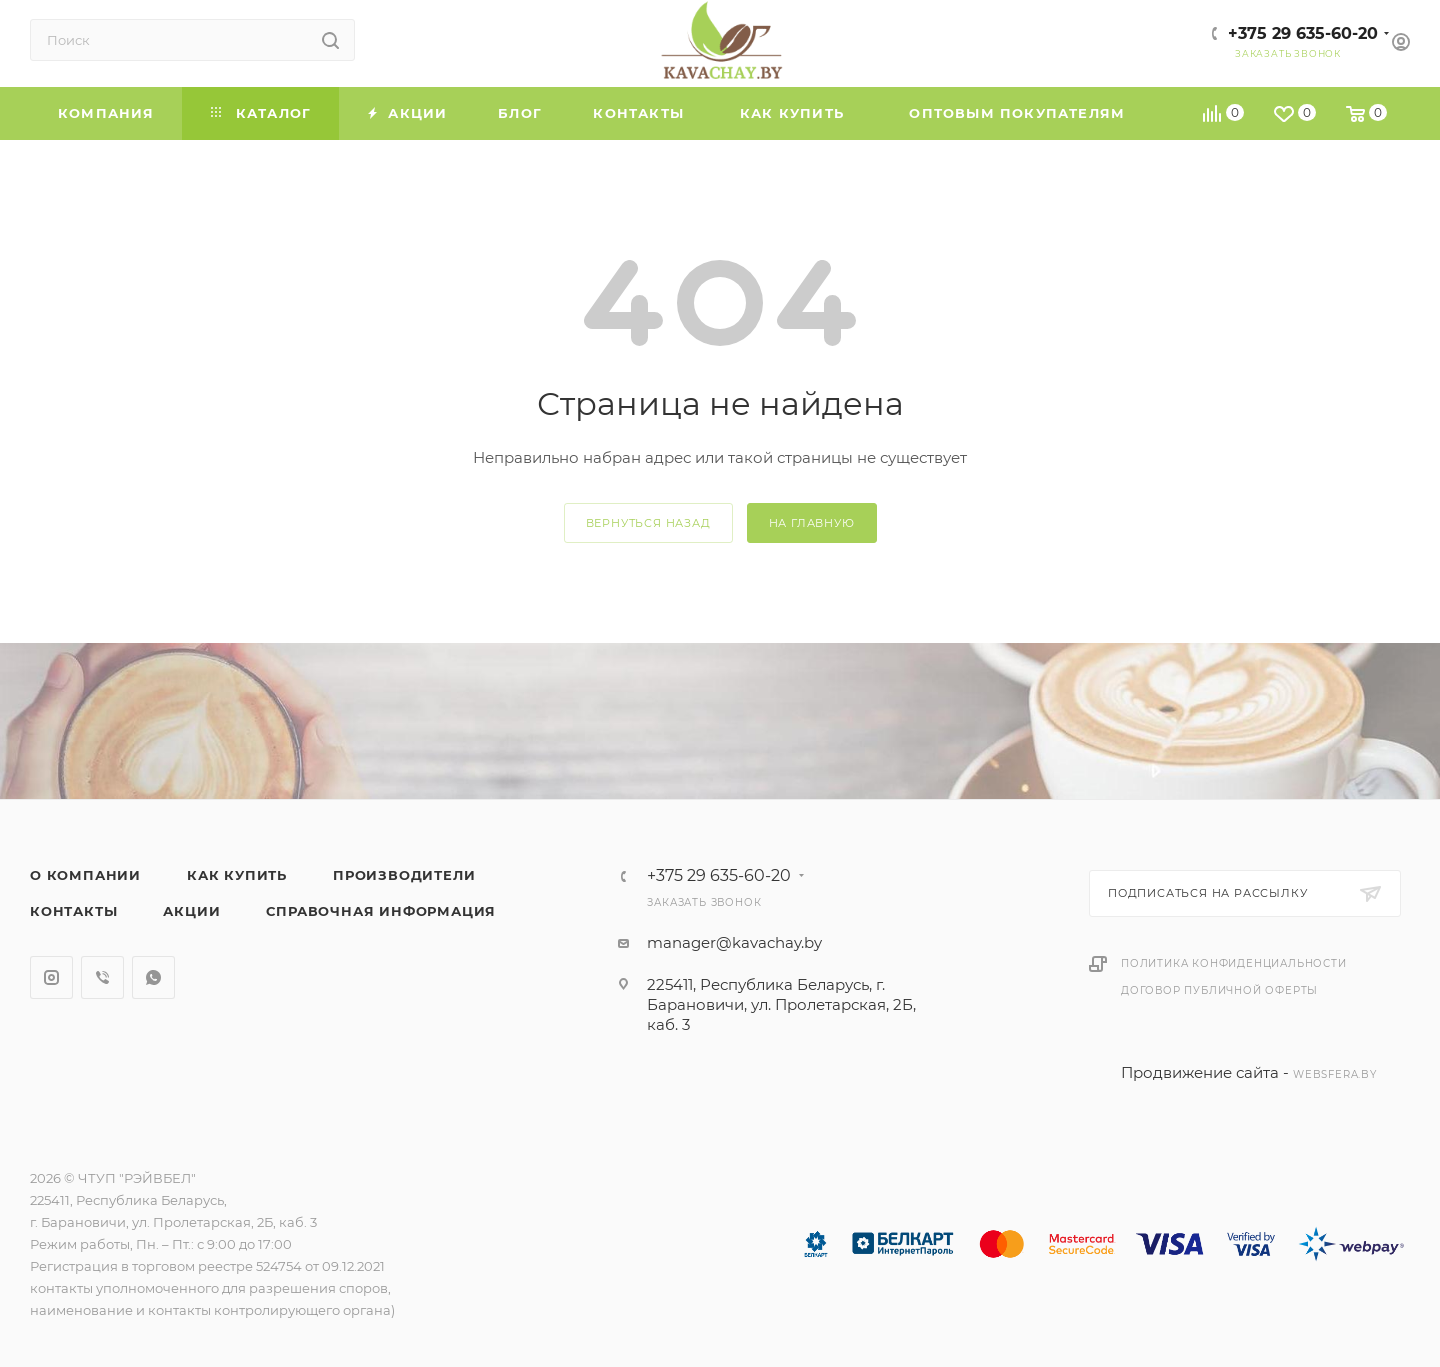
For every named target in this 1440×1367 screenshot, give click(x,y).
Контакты (73, 911)
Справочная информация (381, 911)
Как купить (237, 875)
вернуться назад (648, 523)
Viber (102, 977)
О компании (85, 875)
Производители (404, 875)
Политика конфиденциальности (1234, 963)
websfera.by (1335, 1074)
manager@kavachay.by (734, 942)
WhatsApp (153, 977)
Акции (191, 911)
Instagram (51, 977)
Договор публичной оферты (1219, 990)
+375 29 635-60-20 (1303, 33)
